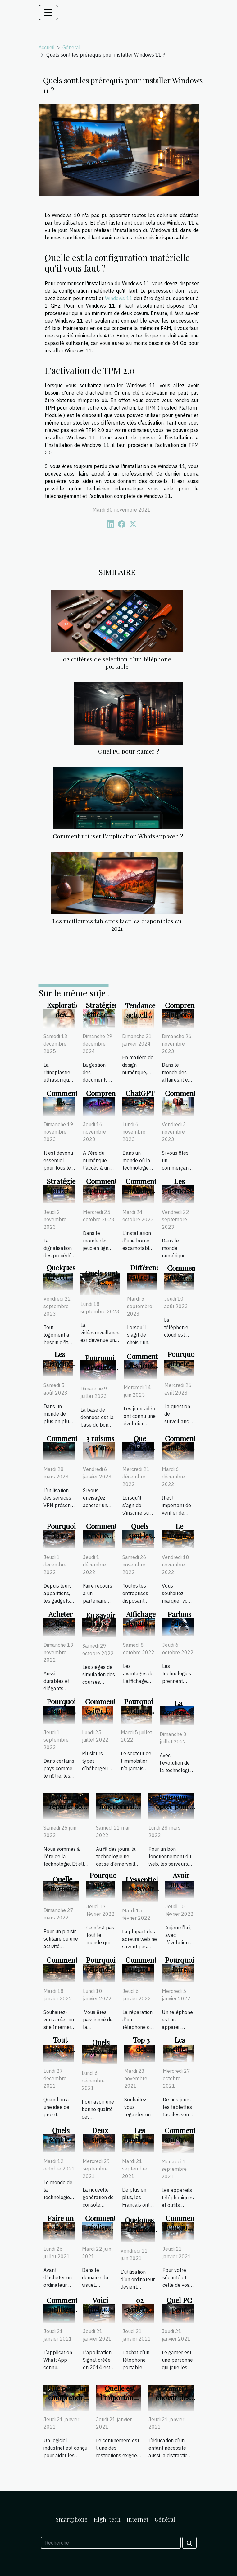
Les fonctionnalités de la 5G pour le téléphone (122, 1811)
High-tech (107, 2519)
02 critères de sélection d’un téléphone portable (117, 662)
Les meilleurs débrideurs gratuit (142, 2144)
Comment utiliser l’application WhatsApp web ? (118, 836)
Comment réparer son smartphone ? (68, 1806)
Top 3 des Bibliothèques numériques (148, 2053)
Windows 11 (119, 298)
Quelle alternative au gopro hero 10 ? (63, 1893)
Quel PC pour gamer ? (128, 751)
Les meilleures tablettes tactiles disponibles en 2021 (117, 924)
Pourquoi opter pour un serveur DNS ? (172, 1811)
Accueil (47, 47)
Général (71, 47)
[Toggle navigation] (48, 12)
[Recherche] (111, 2543)
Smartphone (72, 2519)
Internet (137, 2519)
